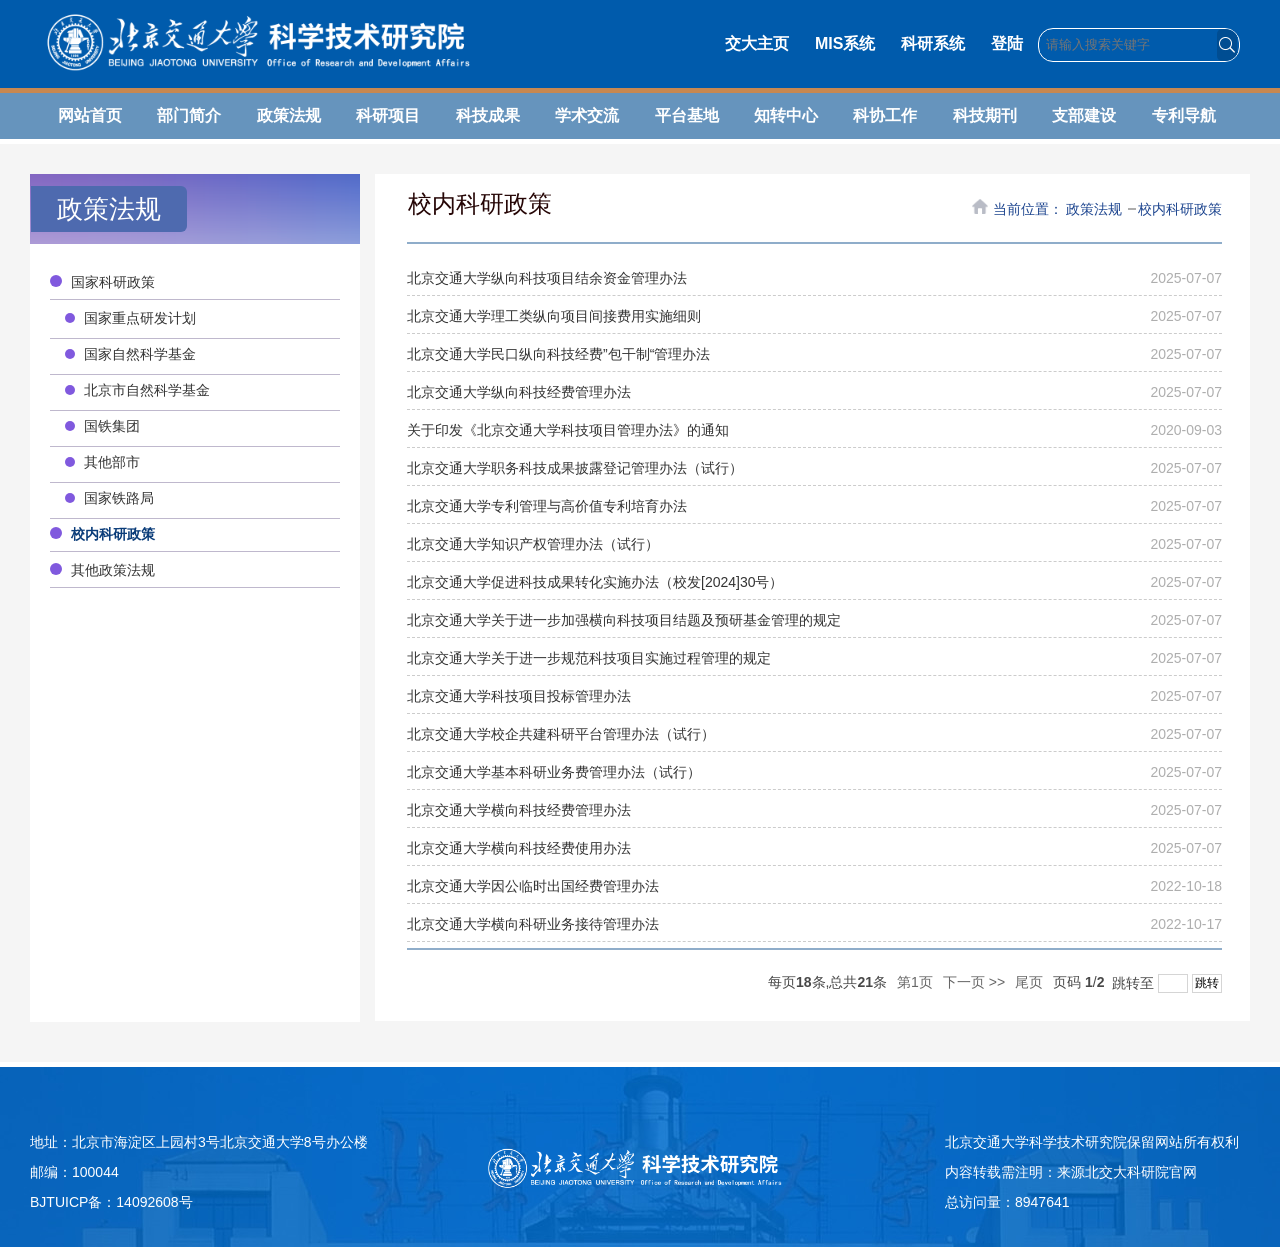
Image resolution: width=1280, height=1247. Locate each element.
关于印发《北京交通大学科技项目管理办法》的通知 (568, 430)
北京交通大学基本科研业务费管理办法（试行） (554, 772)
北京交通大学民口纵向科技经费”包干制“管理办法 (558, 354)
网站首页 (90, 115)
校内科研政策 (1180, 209)
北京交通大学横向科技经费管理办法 (519, 810)
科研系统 (933, 43)
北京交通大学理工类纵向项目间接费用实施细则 (554, 316)
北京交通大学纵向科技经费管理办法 (519, 392)
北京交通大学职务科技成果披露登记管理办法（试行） (575, 468)
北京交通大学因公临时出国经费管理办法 (533, 886)
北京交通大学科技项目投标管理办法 (519, 696)
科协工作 (885, 115)
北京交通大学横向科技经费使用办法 (519, 848)
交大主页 (757, 43)
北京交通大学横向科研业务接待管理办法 (533, 924)
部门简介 (189, 115)
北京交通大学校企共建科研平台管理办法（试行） (561, 734)
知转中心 (786, 115)
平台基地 (687, 115)
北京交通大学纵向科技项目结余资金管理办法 (547, 278)
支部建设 (1084, 115)
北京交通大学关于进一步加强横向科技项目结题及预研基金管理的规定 (624, 620)
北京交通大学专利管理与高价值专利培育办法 (547, 506)
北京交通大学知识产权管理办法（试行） (533, 544)
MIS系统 (845, 43)
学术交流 (587, 115)
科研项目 (388, 115)
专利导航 (1184, 115)
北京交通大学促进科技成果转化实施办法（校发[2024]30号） (595, 582)
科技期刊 (985, 115)
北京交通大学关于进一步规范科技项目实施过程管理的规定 (589, 658)
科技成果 (488, 115)
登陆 (1007, 43)
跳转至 (1163, 983)
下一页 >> (974, 982)
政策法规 (289, 115)
